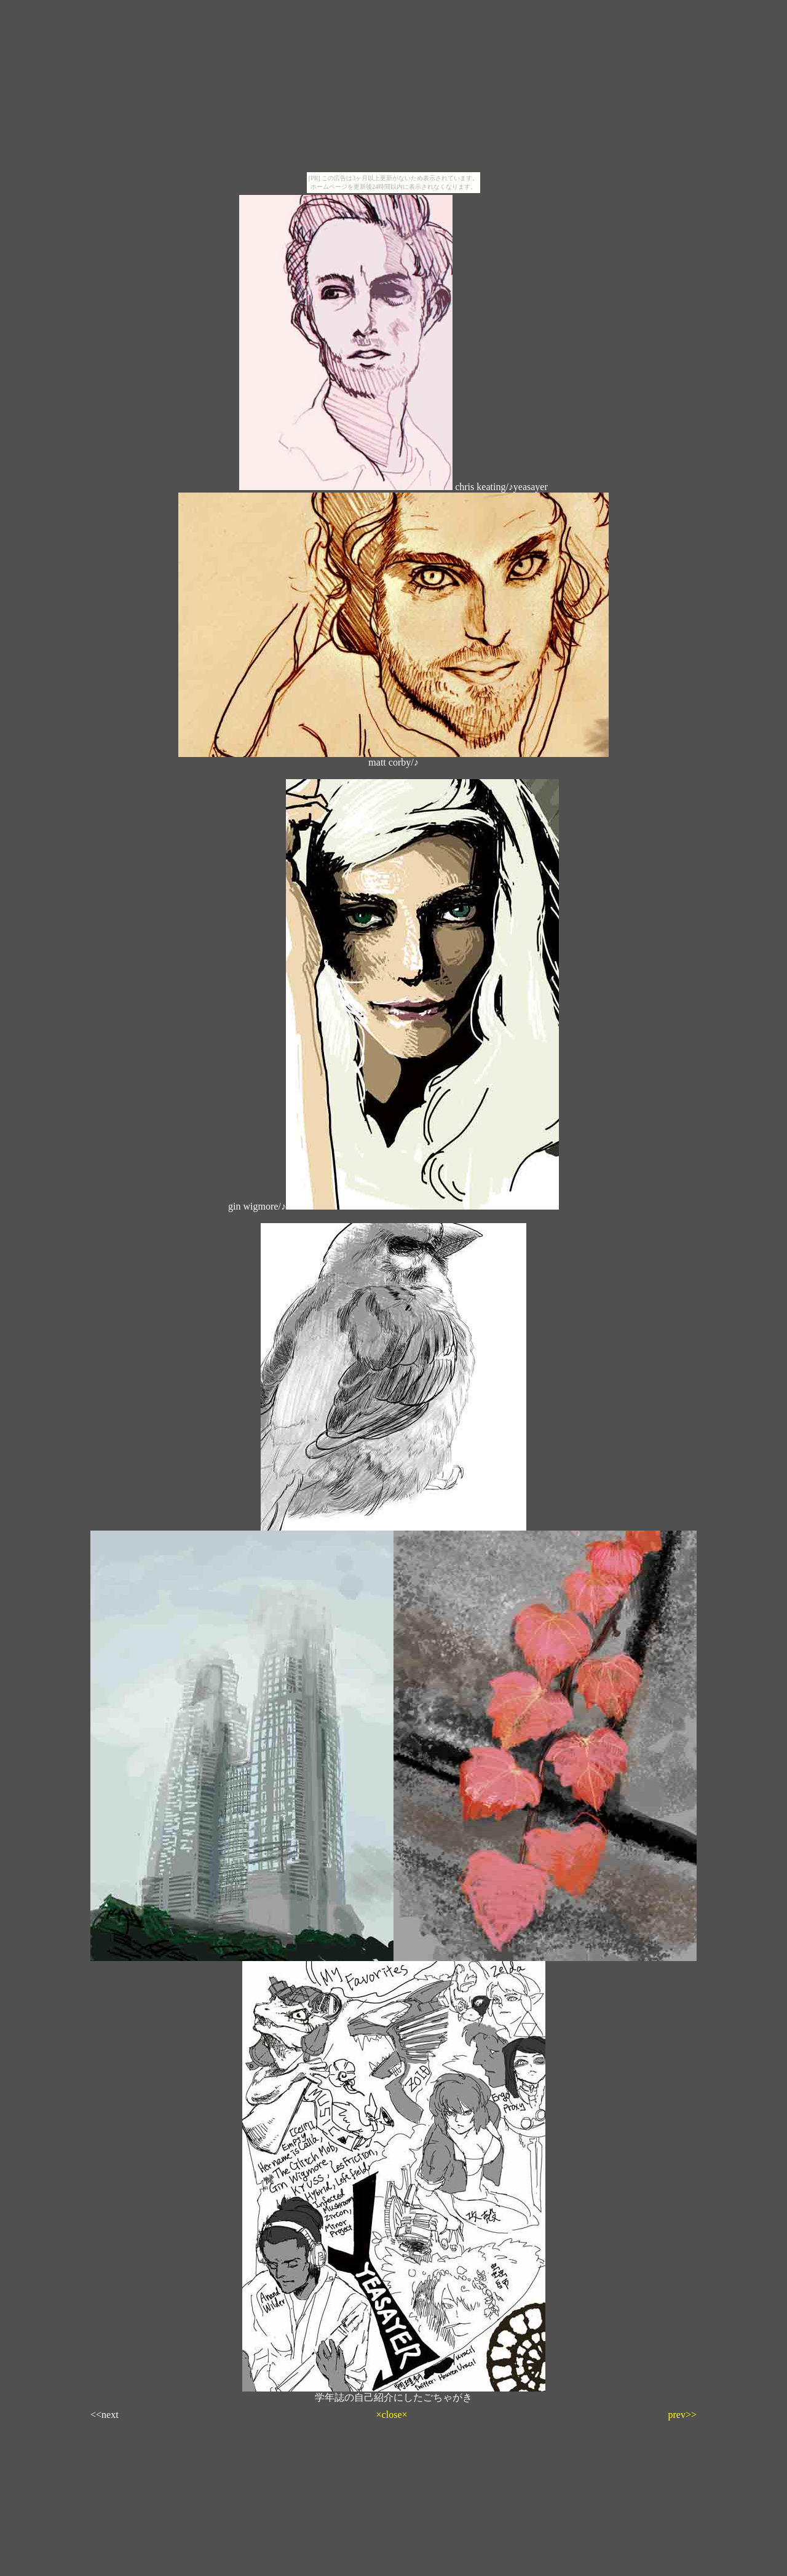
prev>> (682, 2414)
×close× (392, 2414)
